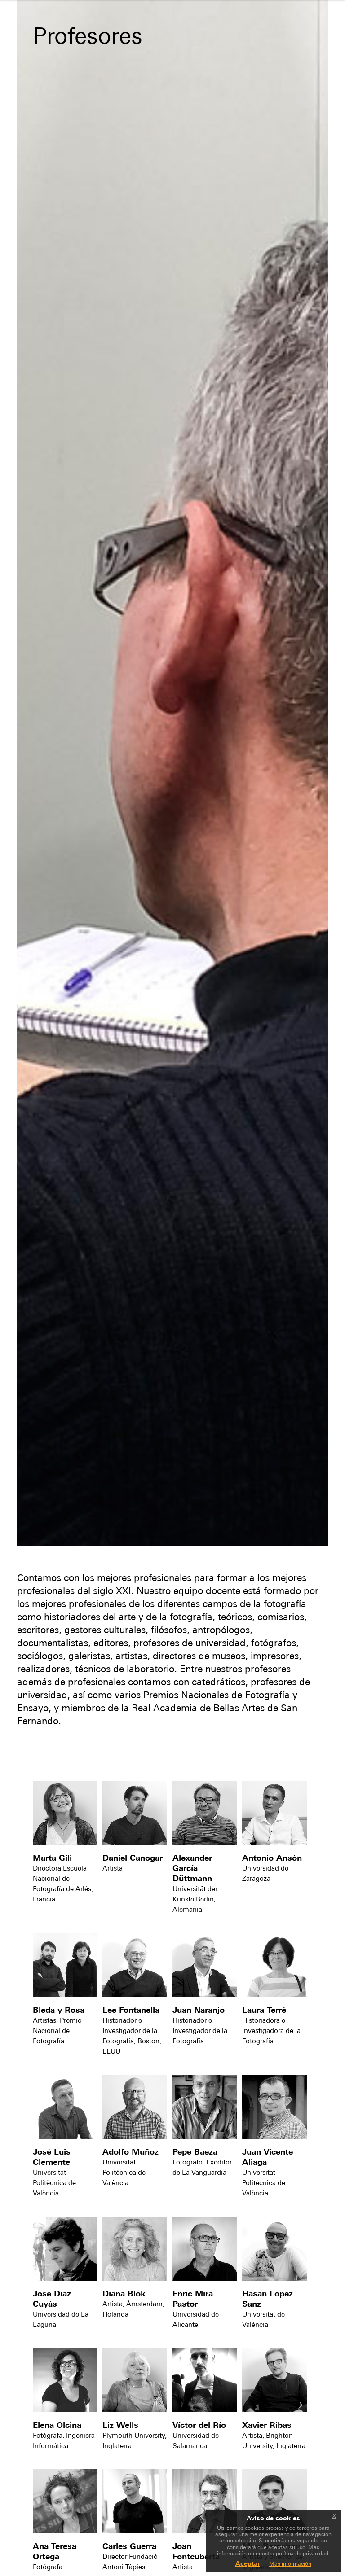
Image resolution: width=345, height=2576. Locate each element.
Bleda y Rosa (58, 2010)
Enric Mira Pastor (192, 2299)
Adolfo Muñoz (130, 2151)
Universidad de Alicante (195, 2319)
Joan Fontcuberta (196, 2551)
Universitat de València (263, 2319)
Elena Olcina (57, 2425)
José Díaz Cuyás (52, 2299)
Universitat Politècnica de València (54, 2183)
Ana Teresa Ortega (54, 2551)
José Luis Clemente (52, 2157)
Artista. (183, 2567)
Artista (112, 1868)
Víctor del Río (199, 2425)
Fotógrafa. (48, 2567)
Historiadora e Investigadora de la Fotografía (271, 2030)
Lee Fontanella (130, 2010)
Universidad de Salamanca (195, 2440)
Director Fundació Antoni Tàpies (130, 2562)
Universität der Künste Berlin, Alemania (194, 1899)
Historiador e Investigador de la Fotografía (199, 2030)
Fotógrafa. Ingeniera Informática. (64, 2440)
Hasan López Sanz (267, 2299)
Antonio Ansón (272, 1857)
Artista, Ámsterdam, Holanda (133, 2309)
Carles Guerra (129, 2546)
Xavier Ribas (267, 2425)
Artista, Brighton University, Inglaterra (273, 2440)
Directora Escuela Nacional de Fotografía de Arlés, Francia (63, 1883)
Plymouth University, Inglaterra (134, 2440)
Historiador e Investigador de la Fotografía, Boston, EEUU (131, 2035)
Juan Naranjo (198, 2010)
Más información (290, 2564)
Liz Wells (120, 2425)
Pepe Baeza (194, 2151)
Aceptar (247, 2563)
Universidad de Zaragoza (265, 1873)
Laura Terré (264, 2010)
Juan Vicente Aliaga (267, 2157)
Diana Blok (124, 2293)
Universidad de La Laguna (60, 2319)
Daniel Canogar (132, 1857)
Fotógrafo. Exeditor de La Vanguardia (202, 2167)
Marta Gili (52, 1857)
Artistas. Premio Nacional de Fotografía (57, 2030)
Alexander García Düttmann (192, 1868)
